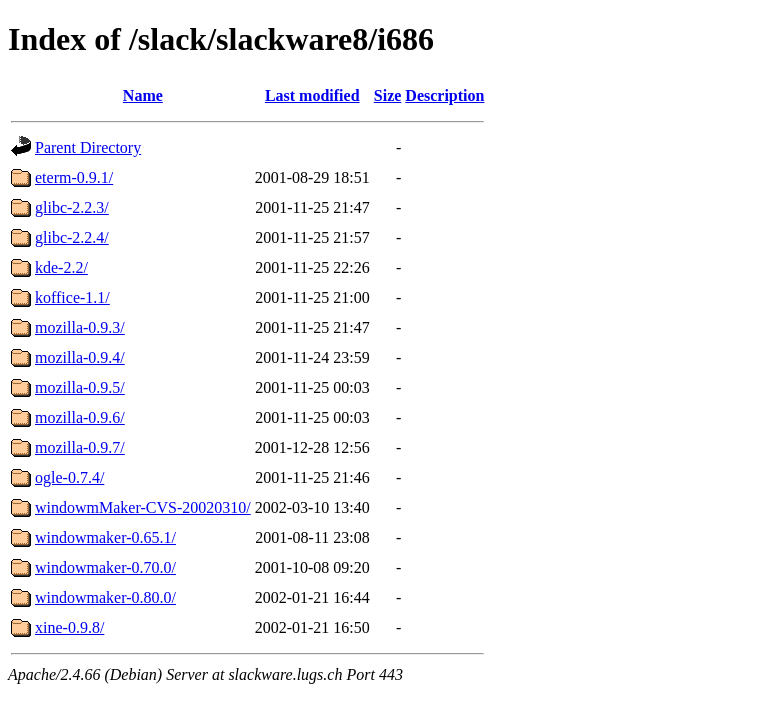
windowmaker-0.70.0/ (105, 567)
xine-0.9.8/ (69, 627)
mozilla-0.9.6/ (80, 417)
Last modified (312, 95)
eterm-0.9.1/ (74, 177)
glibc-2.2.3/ (72, 207)
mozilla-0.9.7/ (80, 447)
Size (388, 95)
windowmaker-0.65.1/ (105, 537)
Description (444, 95)
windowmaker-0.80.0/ (105, 597)
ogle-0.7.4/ (69, 477)
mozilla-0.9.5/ (80, 387)
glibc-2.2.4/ (72, 237)
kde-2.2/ (61, 267)
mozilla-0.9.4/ (80, 357)
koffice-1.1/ (72, 297)
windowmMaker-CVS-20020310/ (143, 507)
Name (143, 95)
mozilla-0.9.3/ (80, 327)
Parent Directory (88, 147)
